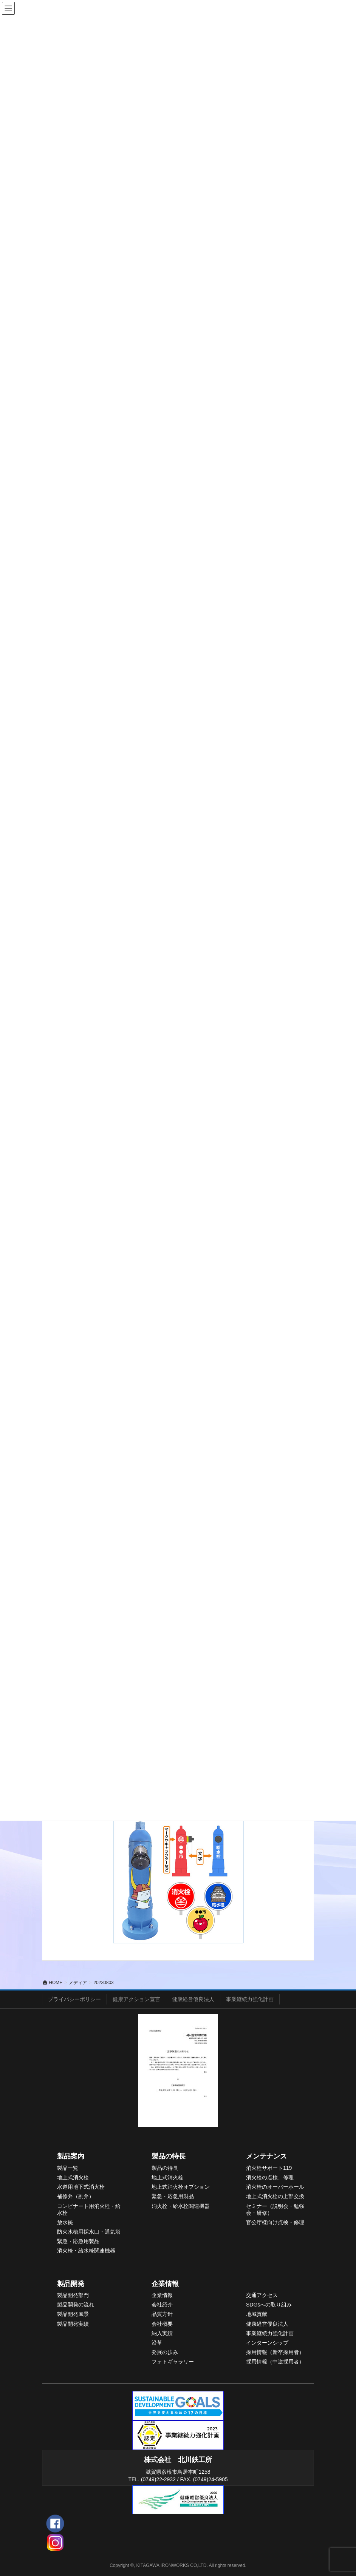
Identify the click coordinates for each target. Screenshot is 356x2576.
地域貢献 (256, 2314)
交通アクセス (262, 2295)
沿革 (157, 2343)
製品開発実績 (73, 2324)
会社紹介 (162, 2305)
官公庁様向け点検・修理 (275, 2222)
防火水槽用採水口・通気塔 (89, 2232)
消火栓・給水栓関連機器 (86, 2251)
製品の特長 (169, 2156)
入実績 (165, 2333)
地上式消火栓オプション (181, 2187)
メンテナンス (266, 2156)
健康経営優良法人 (193, 1999)
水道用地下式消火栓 (81, 2187)
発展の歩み (165, 2352)
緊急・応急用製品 (78, 2241)
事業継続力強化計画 (250, 1999)
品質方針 (162, 2314)
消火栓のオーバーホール (275, 2187)
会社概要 (162, 2324)
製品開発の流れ (75, 2305)
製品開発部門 (73, 2295)
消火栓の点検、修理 (270, 2177)
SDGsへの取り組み (269, 2305)
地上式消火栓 (73, 2177)
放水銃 (65, 2222)
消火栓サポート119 (269, 2168)
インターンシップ (267, 2343)
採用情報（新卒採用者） (275, 2352)
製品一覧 (67, 2168)
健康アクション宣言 (136, 1999)
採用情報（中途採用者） (275, 2362)
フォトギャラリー (173, 2362)
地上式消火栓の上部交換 (275, 2196)
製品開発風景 (73, 2314)
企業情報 (165, 2284)
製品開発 (70, 2284)
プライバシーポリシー (74, 1999)
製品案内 (70, 2156)
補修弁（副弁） (75, 2196)
